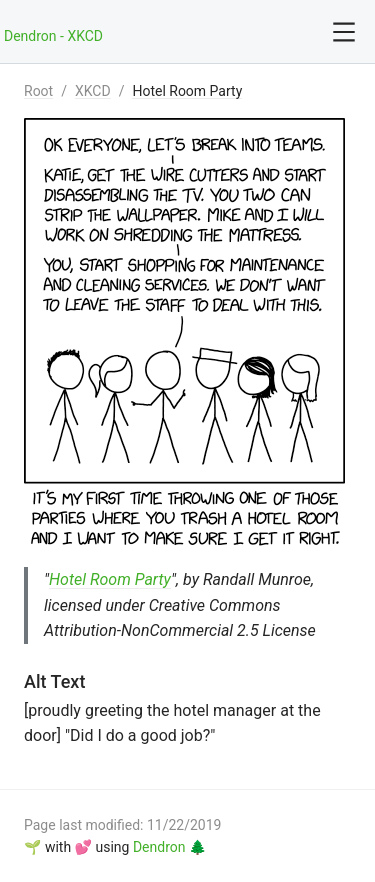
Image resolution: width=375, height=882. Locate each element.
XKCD (93, 91)
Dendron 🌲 (169, 847)
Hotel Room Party (187, 91)
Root (38, 91)
